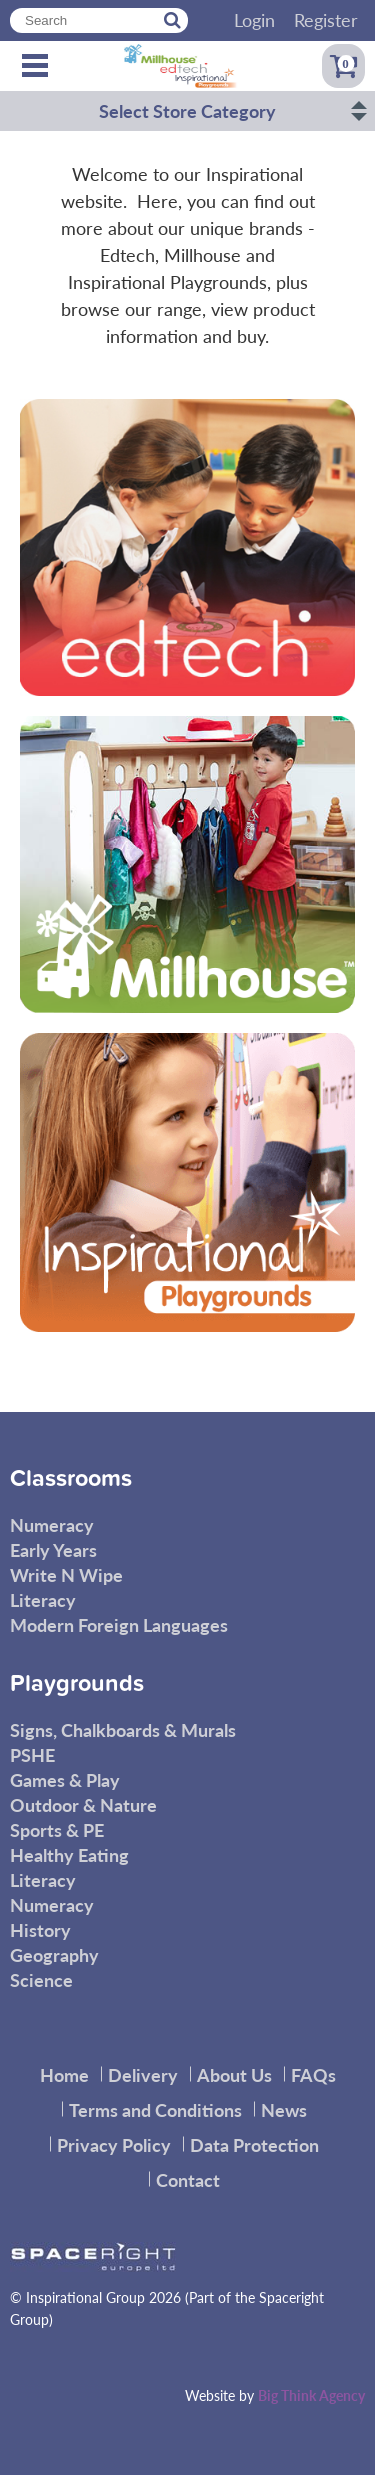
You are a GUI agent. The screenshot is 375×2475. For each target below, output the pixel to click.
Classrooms (71, 1479)
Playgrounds (77, 1684)
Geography (54, 1954)
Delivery (143, 2074)
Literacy (43, 1599)
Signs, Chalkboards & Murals (123, 1729)
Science (41, 1979)
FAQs (313, 2074)
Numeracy (52, 1524)
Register (326, 19)
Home (64, 2074)
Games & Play (65, 1779)
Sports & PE (57, 1829)
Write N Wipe (66, 1574)
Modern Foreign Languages (119, 1624)
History (40, 1929)
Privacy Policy (114, 2144)
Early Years (53, 1549)
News (284, 2109)
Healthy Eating (69, 1854)
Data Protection (254, 2144)
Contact (188, 2179)
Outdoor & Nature (83, 1804)
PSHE (32, 1754)
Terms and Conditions (155, 2109)
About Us (234, 2074)
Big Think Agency (311, 2395)
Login (254, 19)
